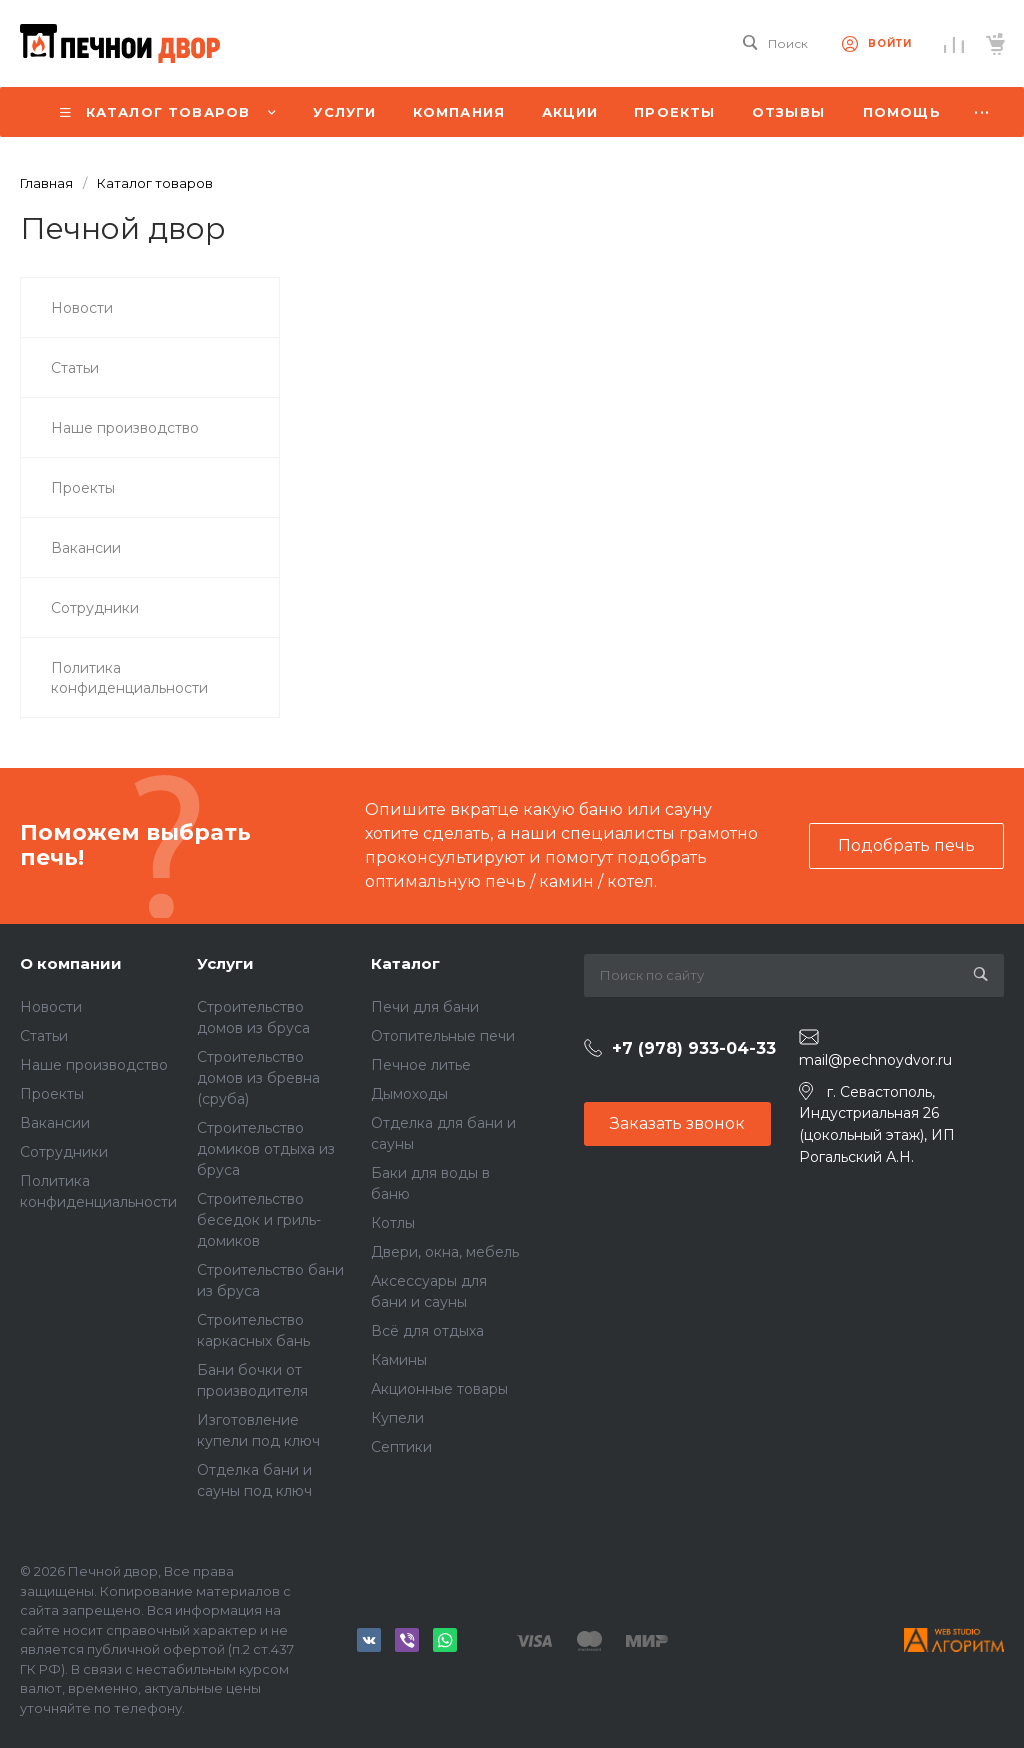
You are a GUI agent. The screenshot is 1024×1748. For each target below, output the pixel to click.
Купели (397, 1418)
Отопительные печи (443, 1036)
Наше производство (94, 1065)
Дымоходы (409, 1094)
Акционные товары (439, 1389)
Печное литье (421, 1065)
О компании (71, 963)
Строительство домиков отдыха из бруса (266, 1149)
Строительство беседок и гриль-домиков (259, 1220)
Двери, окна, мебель (445, 1252)
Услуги (225, 963)
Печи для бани (425, 1007)
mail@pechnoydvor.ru (875, 1060)
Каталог (405, 963)
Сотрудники (64, 1152)
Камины (399, 1360)
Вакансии (55, 1123)
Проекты (52, 1094)
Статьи (44, 1036)
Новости (51, 1007)
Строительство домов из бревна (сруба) (258, 1078)
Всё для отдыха (427, 1331)
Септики (401, 1447)
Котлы (393, 1223)
